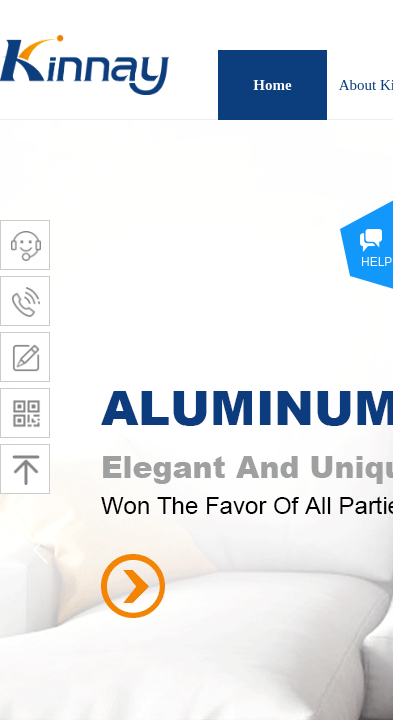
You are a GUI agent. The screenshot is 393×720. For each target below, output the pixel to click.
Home (272, 85)
